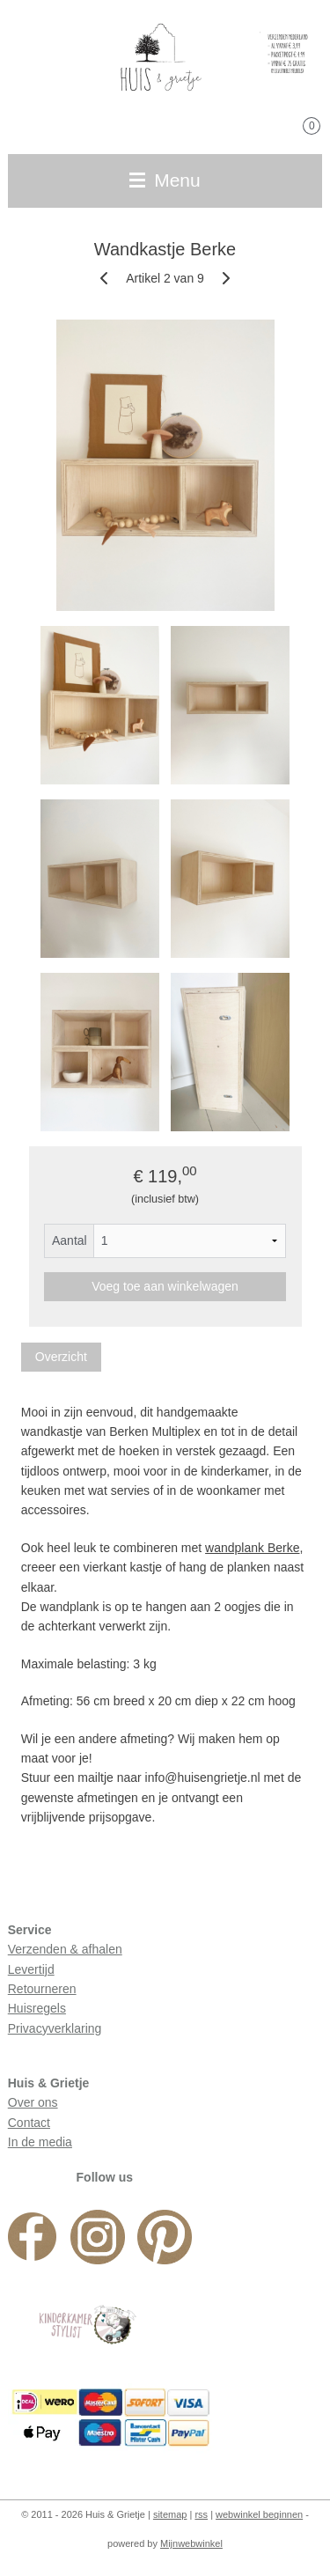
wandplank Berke (252, 1548)
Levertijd (31, 1969)
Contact (29, 2123)
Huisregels (37, 2008)
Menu (164, 180)
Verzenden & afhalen (65, 1949)
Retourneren (42, 1989)
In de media (40, 2142)
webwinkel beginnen (259, 2514)
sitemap (170, 2514)
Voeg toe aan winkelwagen (165, 1286)
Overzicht (61, 1357)
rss (201, 2514)
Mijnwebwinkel (191, 2543)
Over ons (33, 2102)
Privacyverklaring (55, 2028)
